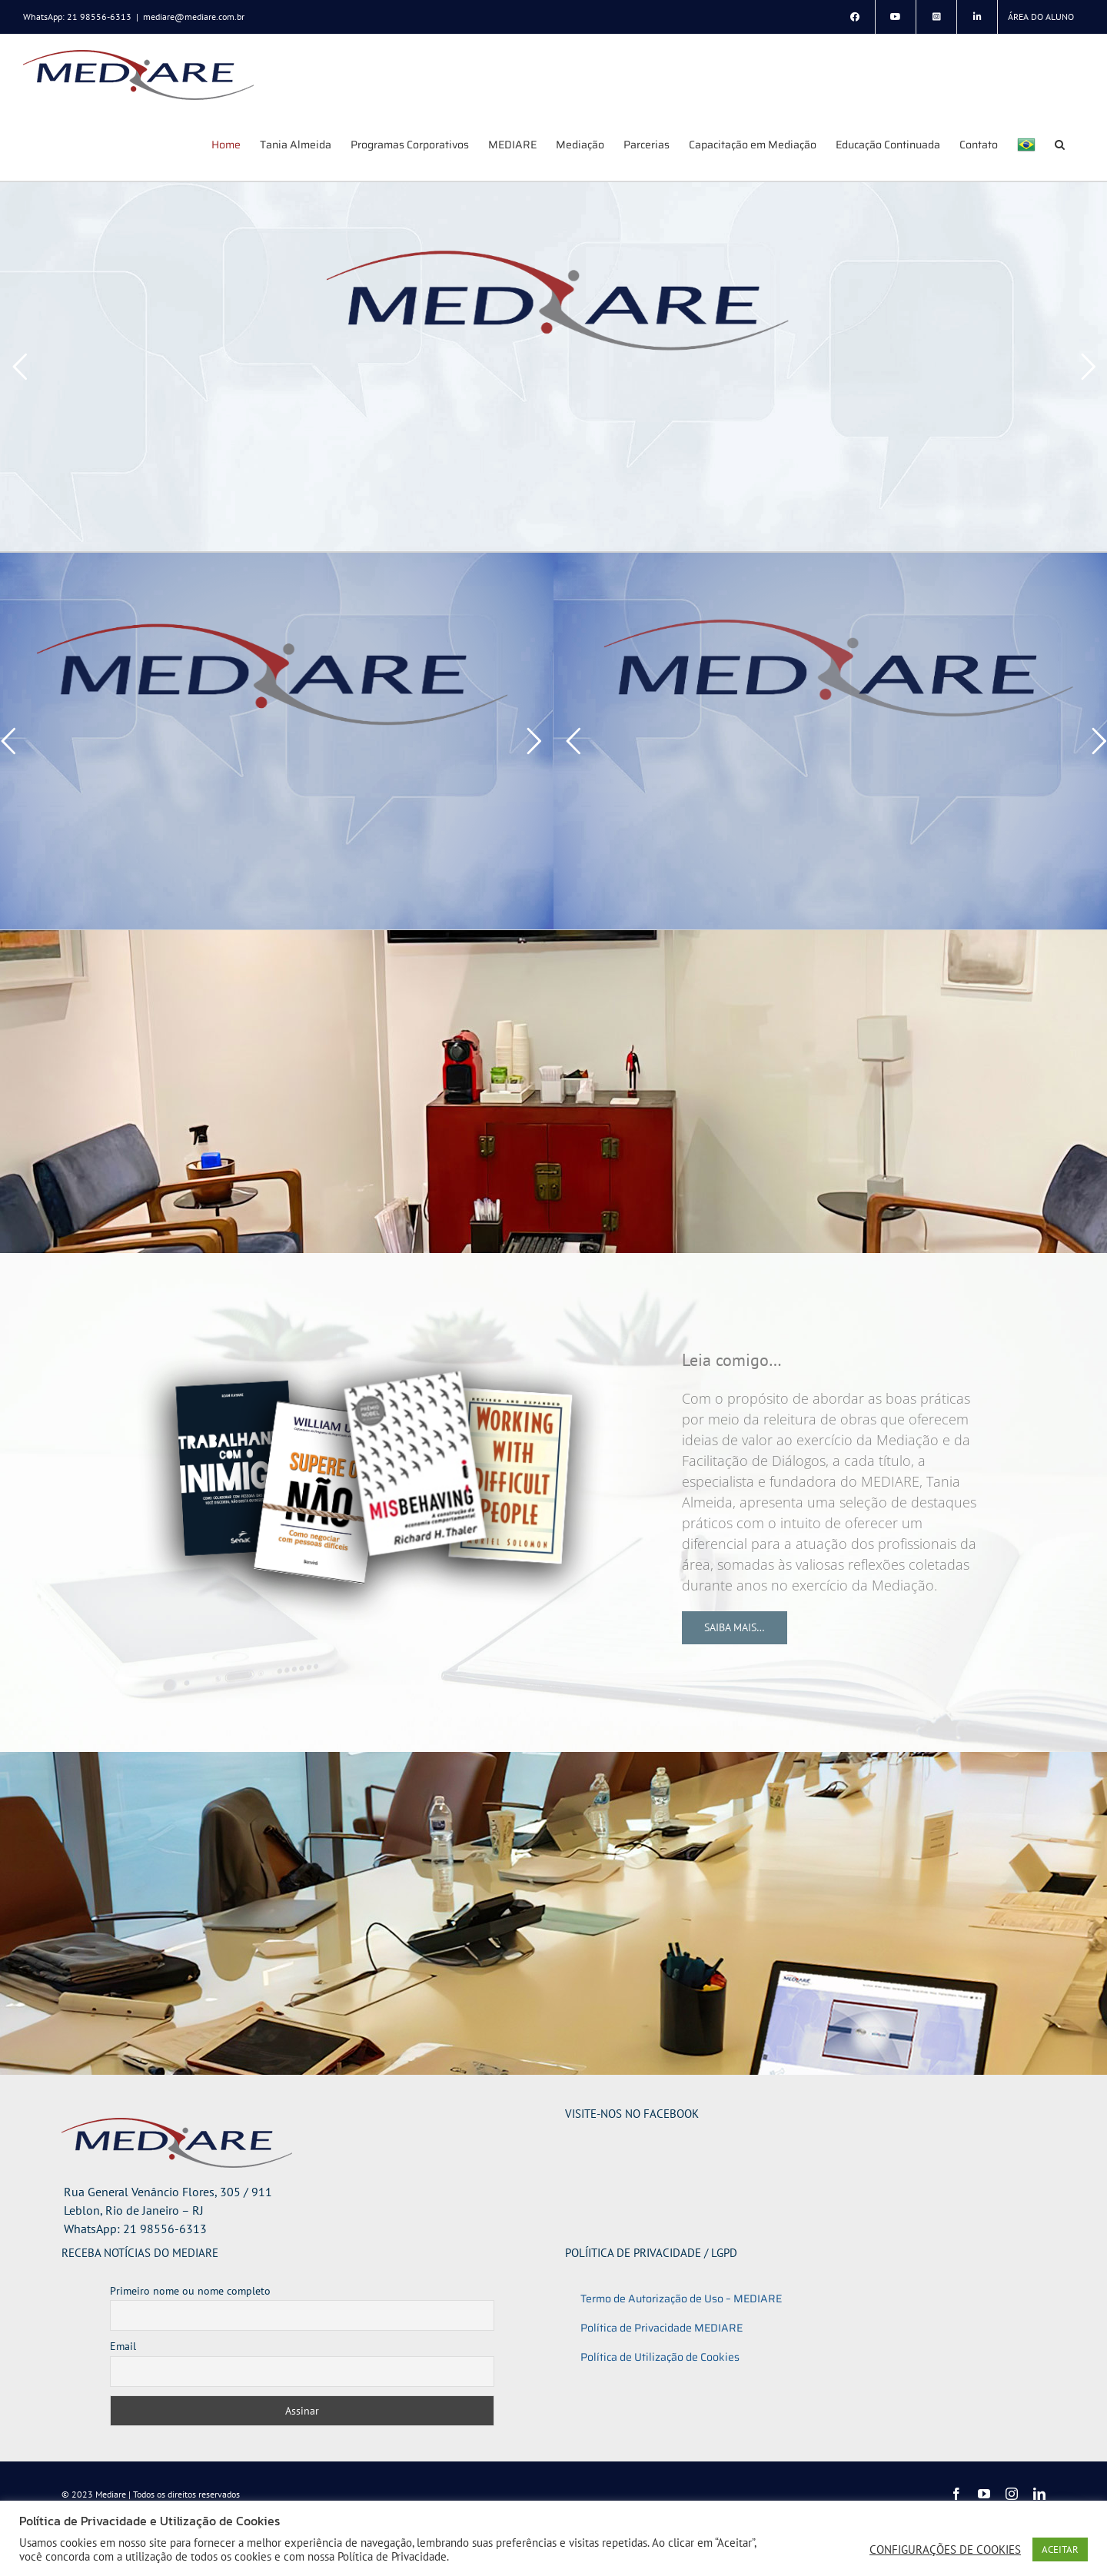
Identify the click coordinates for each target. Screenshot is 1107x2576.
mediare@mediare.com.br (193, 16)
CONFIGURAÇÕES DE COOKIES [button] (945, 2550)
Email (123, 2346)
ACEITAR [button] (1060, 2549)
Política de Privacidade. (393, 2556)
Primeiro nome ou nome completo (190, 2291)
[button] (1060, 144)
